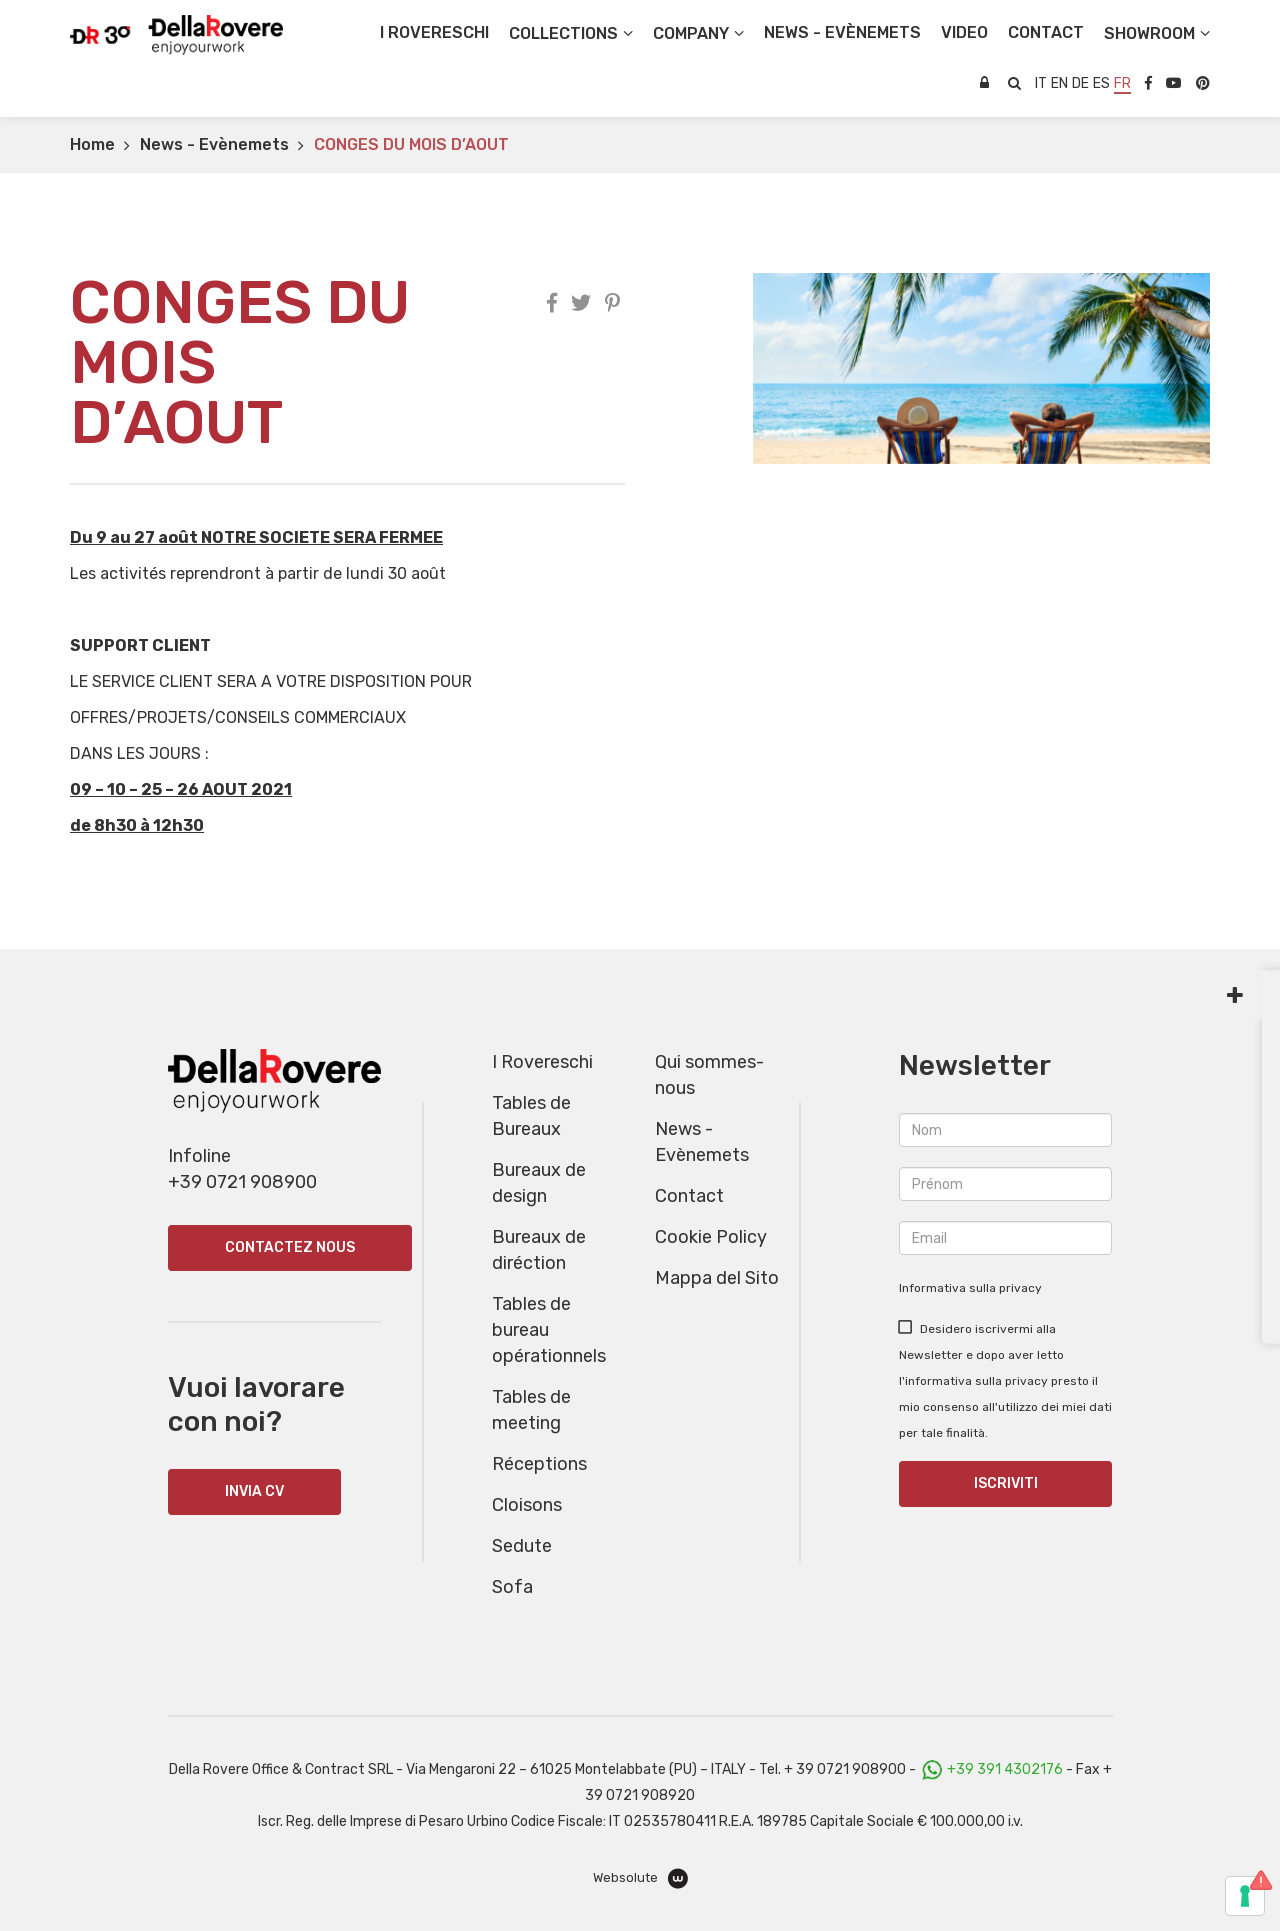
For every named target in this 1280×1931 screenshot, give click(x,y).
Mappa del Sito (717, 1278)
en (1059, 83)
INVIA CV (254, 1491)
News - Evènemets (214, 144)
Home (92, 144)
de (1080, 83)
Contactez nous (290, 1247)
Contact (689, 1196)
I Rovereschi (434, 32)
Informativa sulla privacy (970, 1288)
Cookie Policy (711, 1237)
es (1101, 83)
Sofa (512, 1587)
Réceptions (539, 1464)
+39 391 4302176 (1005, 1769)
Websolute (640, 1878)
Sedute (522, 1546)
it (1041, 83)
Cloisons (527, 1505)
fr (1122, 83)
